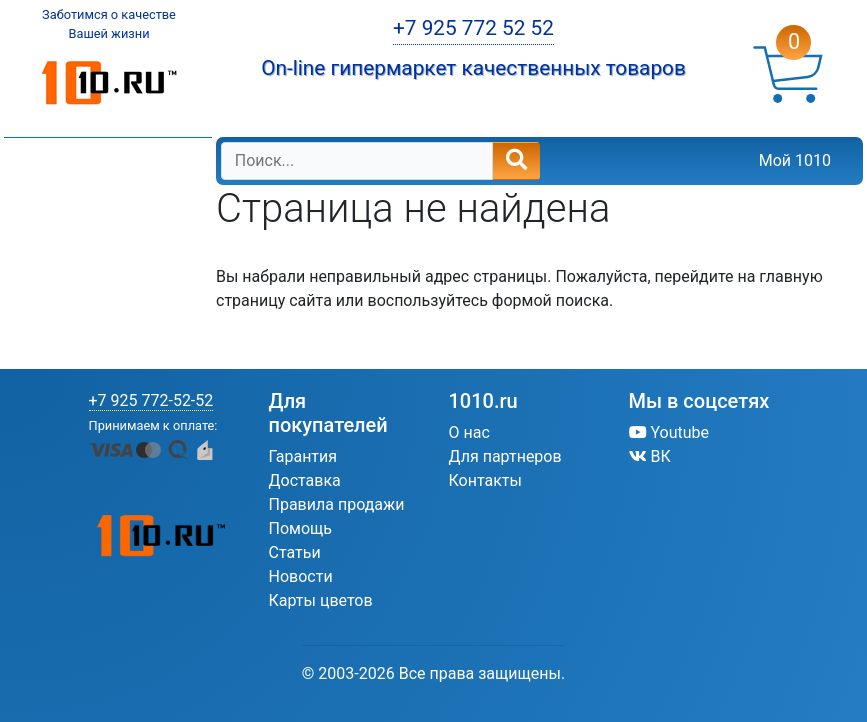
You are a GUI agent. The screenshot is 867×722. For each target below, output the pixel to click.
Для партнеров (505, 456)
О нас (469, 432)
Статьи (295, 552)
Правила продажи (337, 504)
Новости (301, 576)
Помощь (300, 528)
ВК (650, 456)
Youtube (669, 432)
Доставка (305, 480)
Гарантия (303, 456)
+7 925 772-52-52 (151, 400)
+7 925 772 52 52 (473, 28)
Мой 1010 (795, 160)
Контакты (485, 480)
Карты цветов (321, 600)
